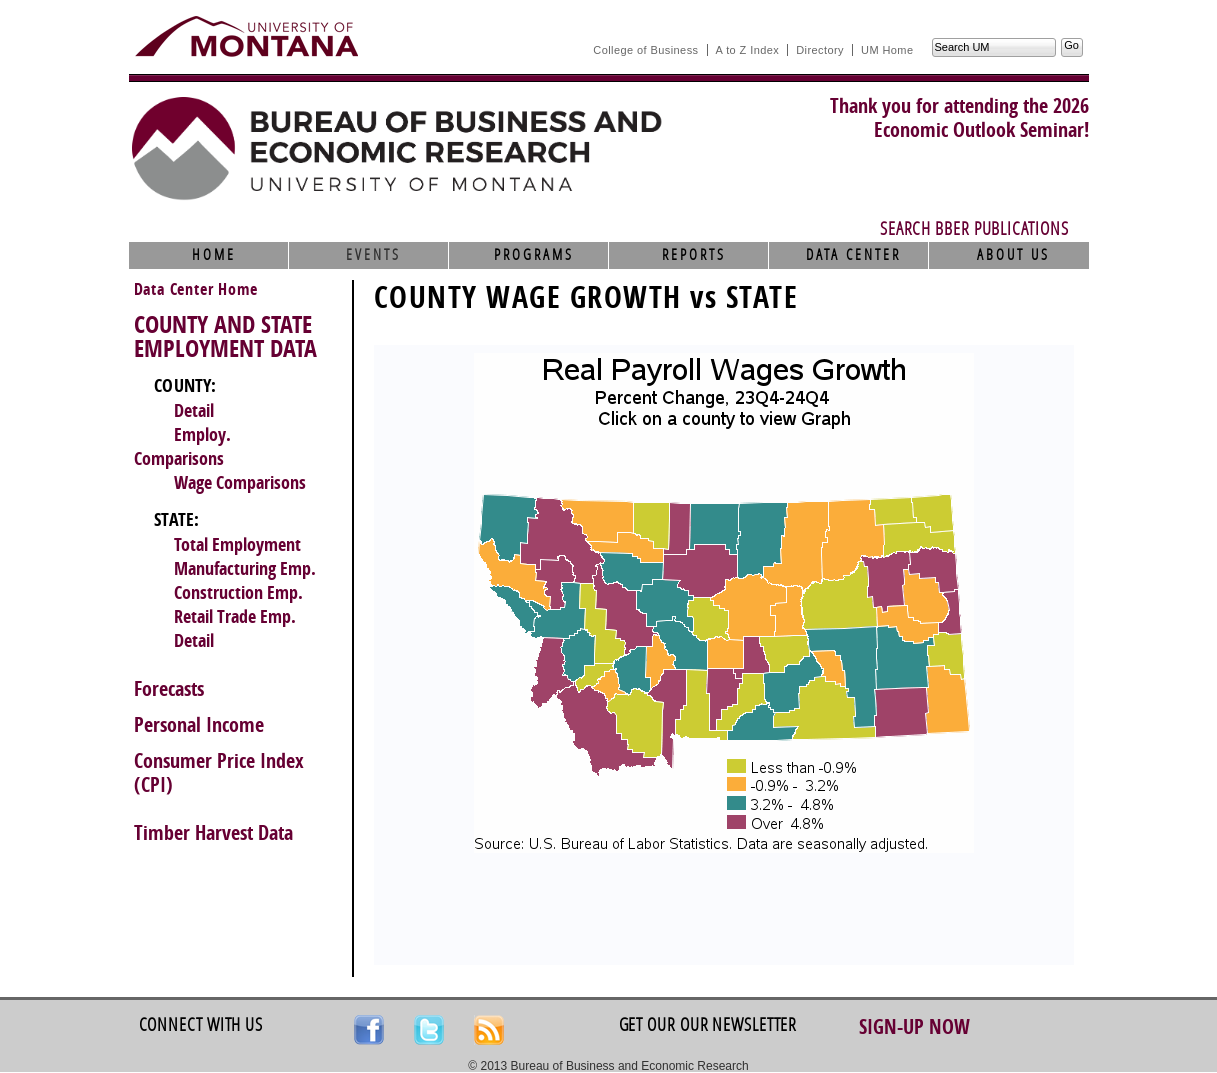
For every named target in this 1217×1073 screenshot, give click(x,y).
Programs (534, 255)
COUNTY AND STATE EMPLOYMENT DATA (225, 337)
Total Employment (237, 545)
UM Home (887, 50)
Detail (194, 411)
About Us (1013, 255)
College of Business (645, 50)
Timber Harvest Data (213, 833)
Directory (820, 50)
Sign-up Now (914, 1027)
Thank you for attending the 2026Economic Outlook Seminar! (959, 118)
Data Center (853, 255)
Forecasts (169, 689)
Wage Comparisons (240, 483)
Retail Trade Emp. (235, 617)
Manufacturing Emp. (245, 569)
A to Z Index (748, 50)
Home (214, 255)
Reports (694, 255)
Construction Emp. (238, 593)
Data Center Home (196, 289)
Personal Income (199, 725)
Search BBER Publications (974, 229)
